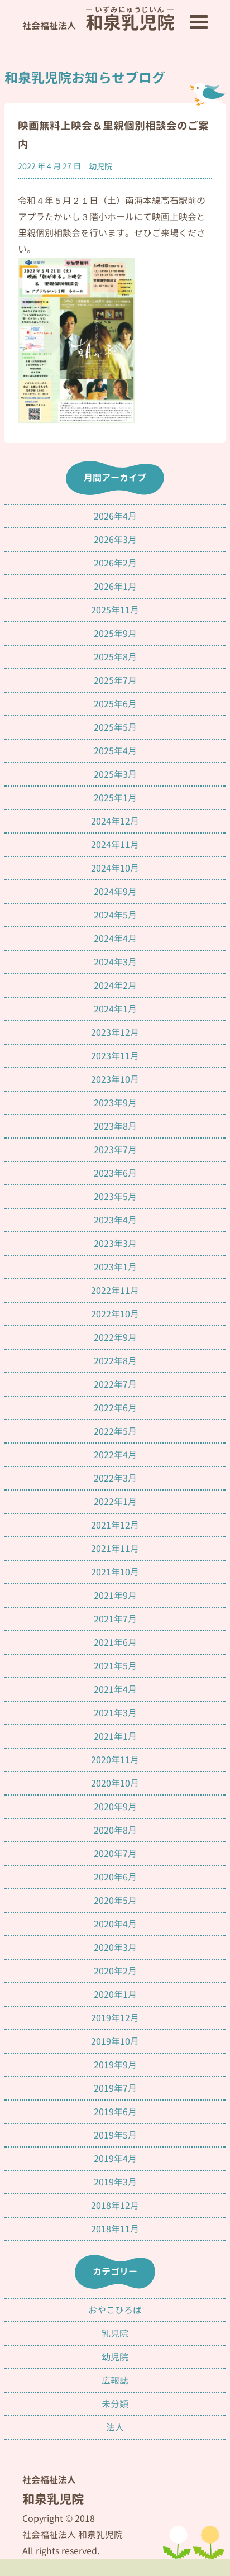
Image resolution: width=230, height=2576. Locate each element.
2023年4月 (115, 1220)
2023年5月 (115, 1197)
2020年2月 (115, 1971)
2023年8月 (115, 1126)
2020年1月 (115, 1994)
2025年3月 (115, 774)
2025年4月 (115, 751)
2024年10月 (115, 868)
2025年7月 (115, 680)
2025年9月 (115, 633)
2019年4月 (115, 2159)
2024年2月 (115, 985)
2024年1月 (115, 1009)
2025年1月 (115, 798)
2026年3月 (115, 540)
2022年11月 (115, 1290)
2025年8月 (115, 657)
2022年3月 (115, 1478)
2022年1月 (115, 1502)
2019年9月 (115, 2065)
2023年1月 (115, 1267)
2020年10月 (115, 1783)
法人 (115, 2427)
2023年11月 (115, 1056)
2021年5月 (115, 1666)
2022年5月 (115, 1431)
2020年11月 (115, 1760)
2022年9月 (115, 1337)
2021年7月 (115, 1619)
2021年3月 (115, 1713)
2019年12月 (115, 2018)
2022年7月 (115, 1384)
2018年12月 (115, 2205)
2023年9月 (115, 1103)
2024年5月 (115, 915)
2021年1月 (115, 1736)
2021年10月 (115, 1572)
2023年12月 (115, 1032)
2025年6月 (115, 704)
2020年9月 (115, 1807)
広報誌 (115, 2380)
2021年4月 (115, 1689)
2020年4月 (115, 1924)
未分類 (115, 2404)
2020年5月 (115, 1900)
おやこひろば (115, 2310)
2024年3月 (115, 962)
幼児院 (100, 166)
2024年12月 (115, 821)
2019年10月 (115, 2041)
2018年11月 (115, 2229)
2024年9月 (115, 891)
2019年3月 (115, 2182)
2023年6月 (115, 1173)
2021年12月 (115, 1525)
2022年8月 (115, 1361)
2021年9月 (115, 1595)
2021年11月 (115, 1548)
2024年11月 (115, 845)
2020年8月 (115, 1830)
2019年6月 (115, 2112)
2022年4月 (115, 1455)
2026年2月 (115, 563)
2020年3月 (115, 1947)
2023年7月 (115, 1150)
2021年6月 (115, 1642)
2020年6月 (115, 1877)
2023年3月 (115, 1243)
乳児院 (115, 2333)
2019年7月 (115, 2088)
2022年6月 (115, 1408)
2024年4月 (115, 938)
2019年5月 (115, 2135)
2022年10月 (115, 1314)
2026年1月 (115, 586)
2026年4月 (115, 516)
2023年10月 (115, 1079)
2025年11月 (115, 610)
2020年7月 (115, 1854)
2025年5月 (115, 727)
